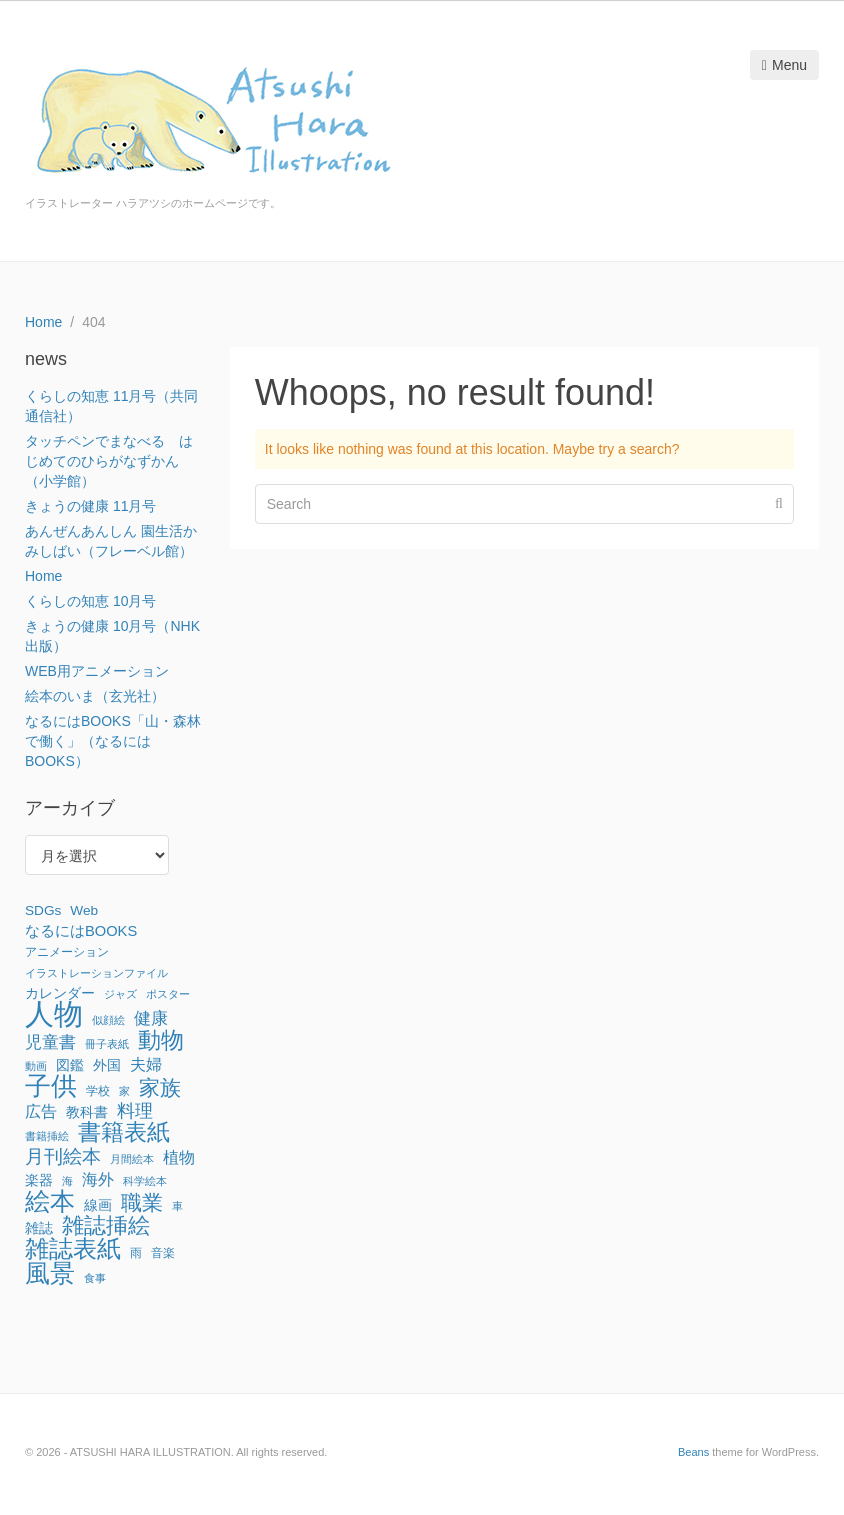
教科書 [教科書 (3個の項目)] (87, 1112)
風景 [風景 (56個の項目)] (50, 1273)
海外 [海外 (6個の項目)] (98, 1179)
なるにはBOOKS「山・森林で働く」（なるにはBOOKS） (113, 741)
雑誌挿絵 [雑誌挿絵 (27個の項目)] (106, 1226)
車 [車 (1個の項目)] (177, 1206)
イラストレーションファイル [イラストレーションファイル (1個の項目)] (96, 973)
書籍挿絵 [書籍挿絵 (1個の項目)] (47, 1136)
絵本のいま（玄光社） (95, 696)
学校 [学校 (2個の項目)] (98, 1091)
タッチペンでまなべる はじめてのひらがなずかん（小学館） (109, 461)
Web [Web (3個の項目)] (84, 910)
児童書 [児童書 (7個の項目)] (50, 1042)
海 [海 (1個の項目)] (67, 1181)
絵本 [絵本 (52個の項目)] (50, 1201)
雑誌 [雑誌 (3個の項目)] (39, 1228)
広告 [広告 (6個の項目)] (41, 1111)
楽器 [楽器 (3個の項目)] (39, 1180)
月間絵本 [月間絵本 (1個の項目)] (132, 1159)
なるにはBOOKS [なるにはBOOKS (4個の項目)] (81, 931)
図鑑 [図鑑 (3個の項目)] (70, 1065)
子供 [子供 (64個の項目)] (51, 1086)
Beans (693, 1452)
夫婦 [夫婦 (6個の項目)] (146, 1064)
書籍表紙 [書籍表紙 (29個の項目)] (124, 1133)
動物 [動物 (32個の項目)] (161, 1040)
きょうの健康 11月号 (90, 506)
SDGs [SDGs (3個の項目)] (43, 910)
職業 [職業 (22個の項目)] (142, 1203)
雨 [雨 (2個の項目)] (136, 1253)
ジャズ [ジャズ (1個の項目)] (120, 994)
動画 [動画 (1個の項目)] (36, 1066)
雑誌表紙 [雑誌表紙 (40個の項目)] (73, 1249)
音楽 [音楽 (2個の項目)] (163, 1253)
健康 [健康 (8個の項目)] (151, 1018)
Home (43, 576)
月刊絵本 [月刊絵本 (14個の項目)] (63, 1156)
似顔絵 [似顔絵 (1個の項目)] (108, 1020)
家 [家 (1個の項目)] (124, 1091)
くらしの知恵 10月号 (90, 601)
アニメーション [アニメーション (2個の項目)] (67, 952)
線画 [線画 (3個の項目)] (98, 1205)
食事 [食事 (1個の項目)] (95, 1278)
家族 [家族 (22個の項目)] (160, 1088)
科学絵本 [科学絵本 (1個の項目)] (145, 1181)
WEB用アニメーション (97, 671)
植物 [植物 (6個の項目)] (179, 1157)
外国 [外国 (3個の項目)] (107, 1065)
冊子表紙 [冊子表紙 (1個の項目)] (107, 1044)
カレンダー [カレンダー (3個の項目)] (60, 993)
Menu (784, 65)
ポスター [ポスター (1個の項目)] (168, 994)
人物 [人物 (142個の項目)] (54, 1014)
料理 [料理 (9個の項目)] (135, 1111)
